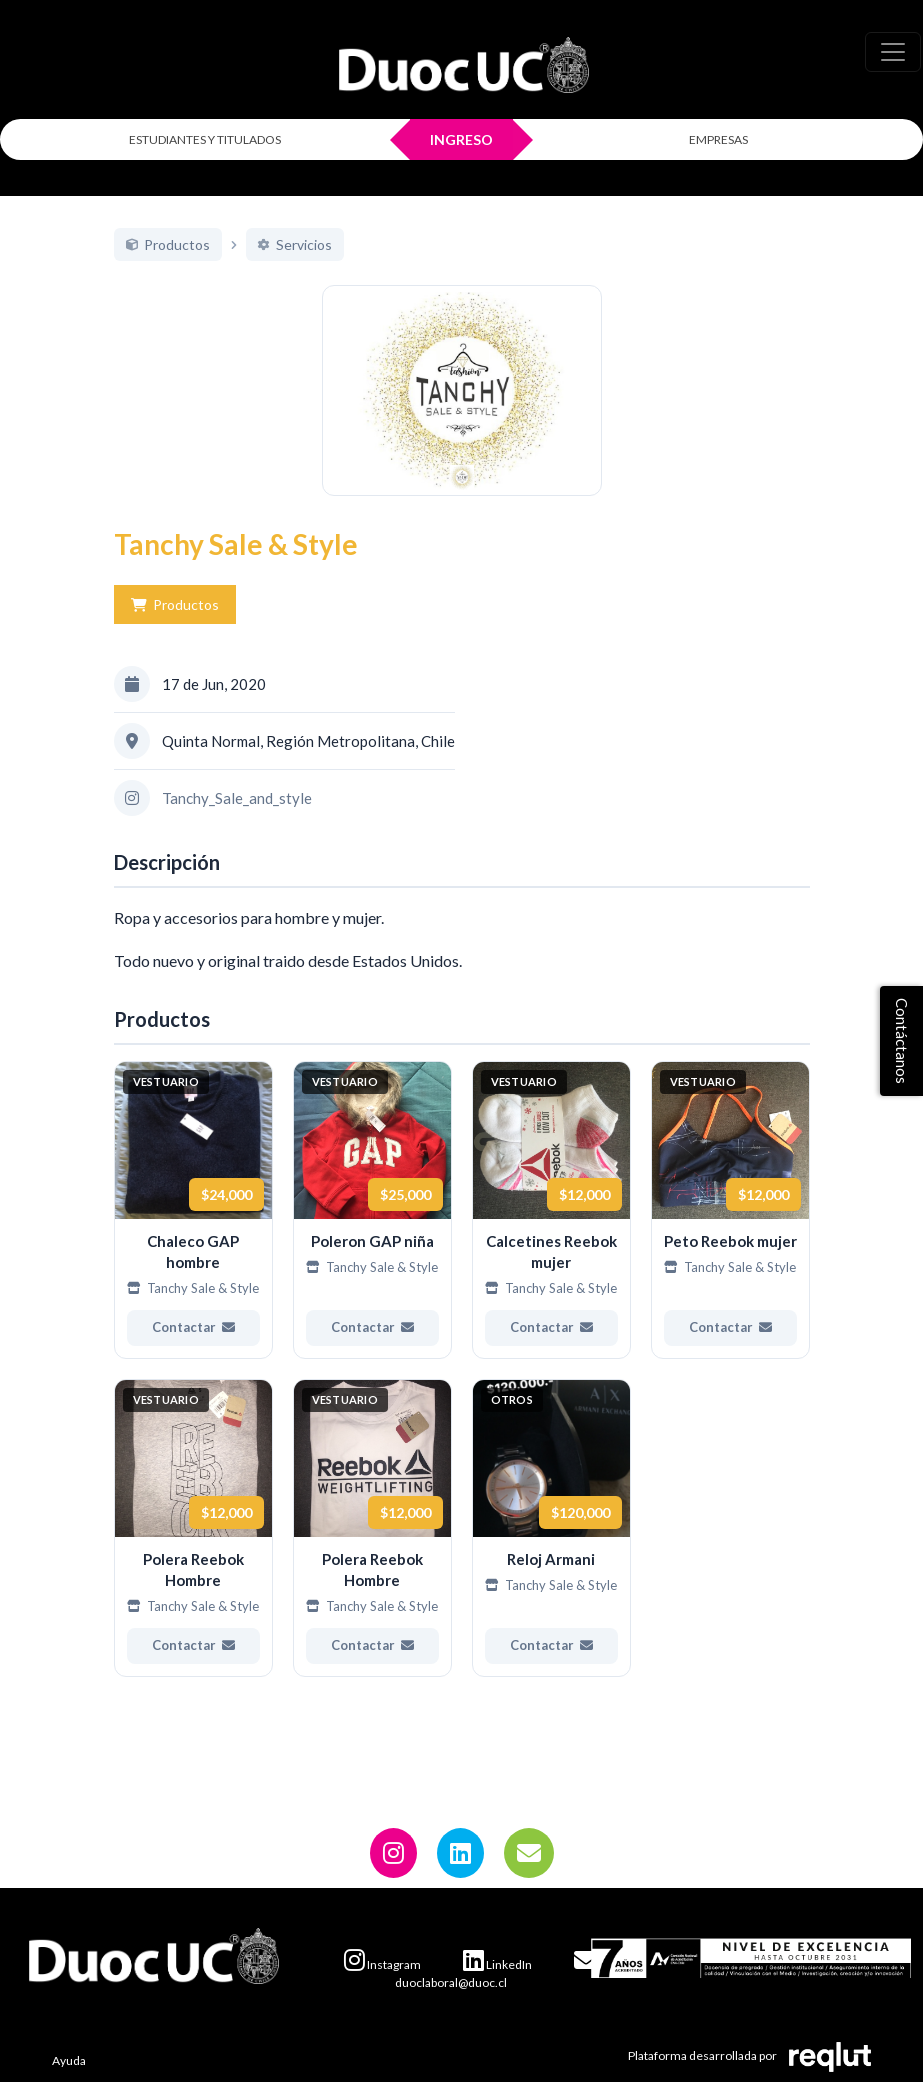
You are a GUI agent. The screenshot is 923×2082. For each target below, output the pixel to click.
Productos (175, 627)
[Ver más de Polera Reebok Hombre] (193, 1550)
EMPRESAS (718, 139)
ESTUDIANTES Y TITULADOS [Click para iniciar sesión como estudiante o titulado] (205, 139)
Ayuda (69, 2060)
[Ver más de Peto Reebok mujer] (730, 1232)
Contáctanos (902, 1041)
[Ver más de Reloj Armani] (551, 1550)
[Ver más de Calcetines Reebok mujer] (551, 1232)
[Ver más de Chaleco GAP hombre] (193, 1232)
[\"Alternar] (893, 52)
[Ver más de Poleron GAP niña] (372, 1232)
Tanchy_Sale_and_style (237, 820)
